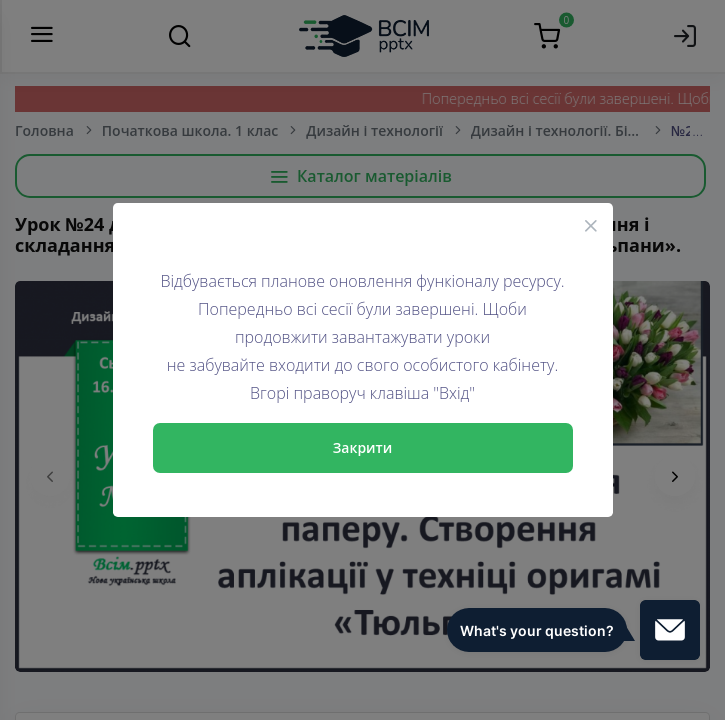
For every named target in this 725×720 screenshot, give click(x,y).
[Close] (591, 225)
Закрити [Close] (363, 447)
